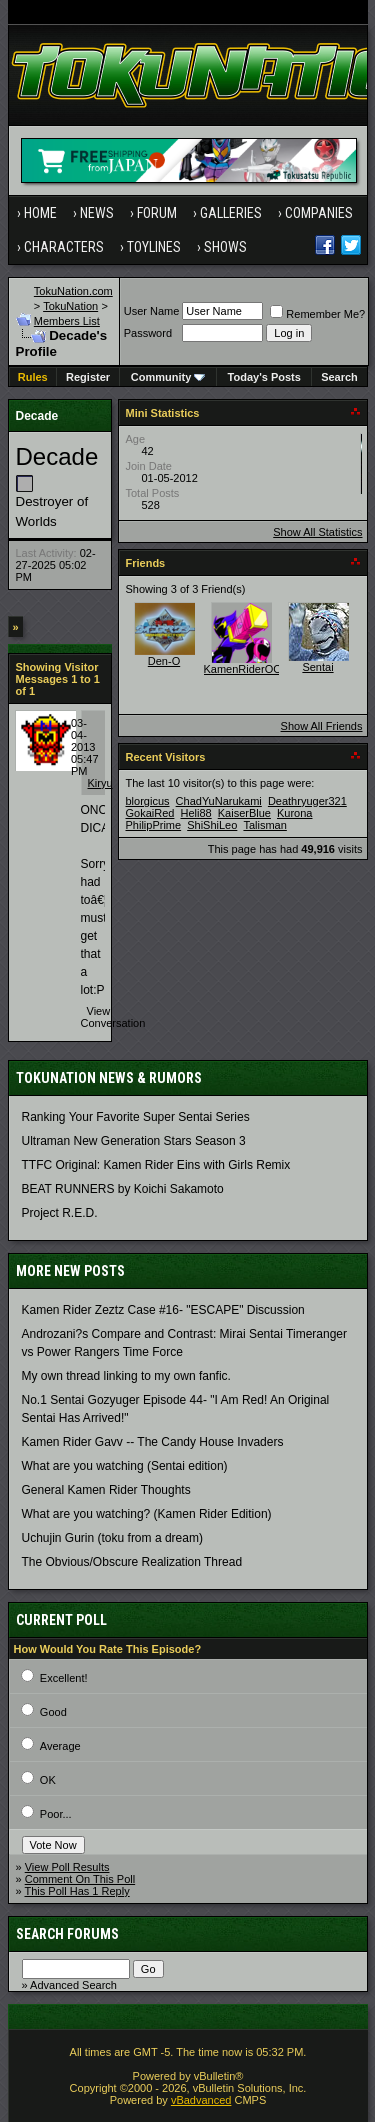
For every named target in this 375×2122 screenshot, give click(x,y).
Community (168, 377)
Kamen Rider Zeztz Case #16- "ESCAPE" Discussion (163, 1310)
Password (148, 333)
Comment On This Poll (80, 1879)
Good (53, 1712)
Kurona (294, 813)
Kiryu (100, 783)
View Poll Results (67, 1867)
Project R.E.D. (60, 1213)
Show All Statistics (317, 532)
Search (339, 377)
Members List (67, 321)
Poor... (56, 1814)
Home (40, 213)
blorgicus (148, 801)
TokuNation (70, 306)
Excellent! (64, 1678)
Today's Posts (264, 377)
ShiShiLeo (212, 825)
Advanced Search (73, 1985)
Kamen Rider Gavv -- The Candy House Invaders (153, 1442)
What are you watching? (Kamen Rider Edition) (147, 1514)
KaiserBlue (244, 813)
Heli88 (195, 813)
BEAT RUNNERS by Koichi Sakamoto (123, 1189)
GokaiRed (150, 813)
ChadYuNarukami (219, 801)
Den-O (164, 661)
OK (48, 1780)
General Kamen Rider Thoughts (106, 1490)
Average (60, 1746)
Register (88, 377)
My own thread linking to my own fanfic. (126, 1376)
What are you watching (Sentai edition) (125, 1466)
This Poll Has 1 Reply (76, 1891)
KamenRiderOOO (247, 669)
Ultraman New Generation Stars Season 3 (134, 1141)
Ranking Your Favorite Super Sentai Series (136, 1117)
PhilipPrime (154, 825)
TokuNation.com (73, 291)
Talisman (264, 825)
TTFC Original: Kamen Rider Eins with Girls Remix (156, 1165)
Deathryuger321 (307, 801)
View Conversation (113, 1017)
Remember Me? (317, 314)
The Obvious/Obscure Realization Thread (132, 1562)
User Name (152, 311)
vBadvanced (201, 2100)
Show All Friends (322, 726)
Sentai (317, 667)
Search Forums (67, 1934)
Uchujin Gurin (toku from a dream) (112, 1538)
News (97, 213)
